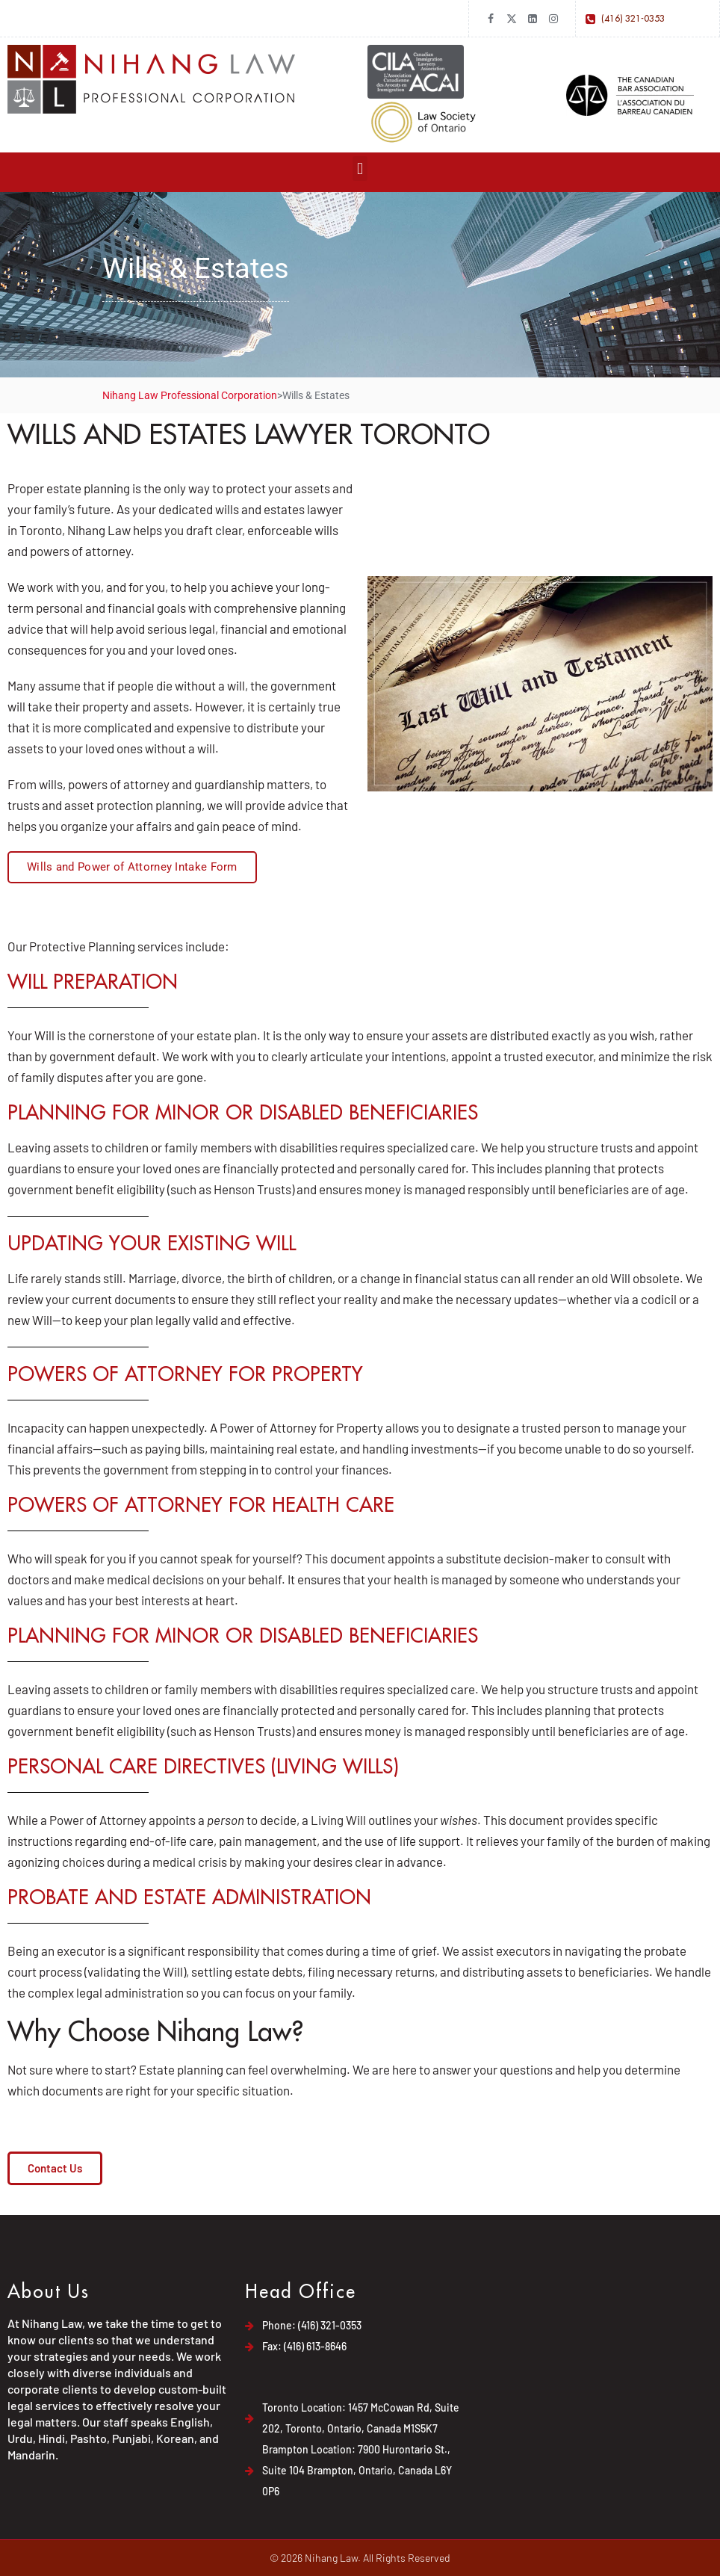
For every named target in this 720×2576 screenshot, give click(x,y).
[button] (360, 168)
